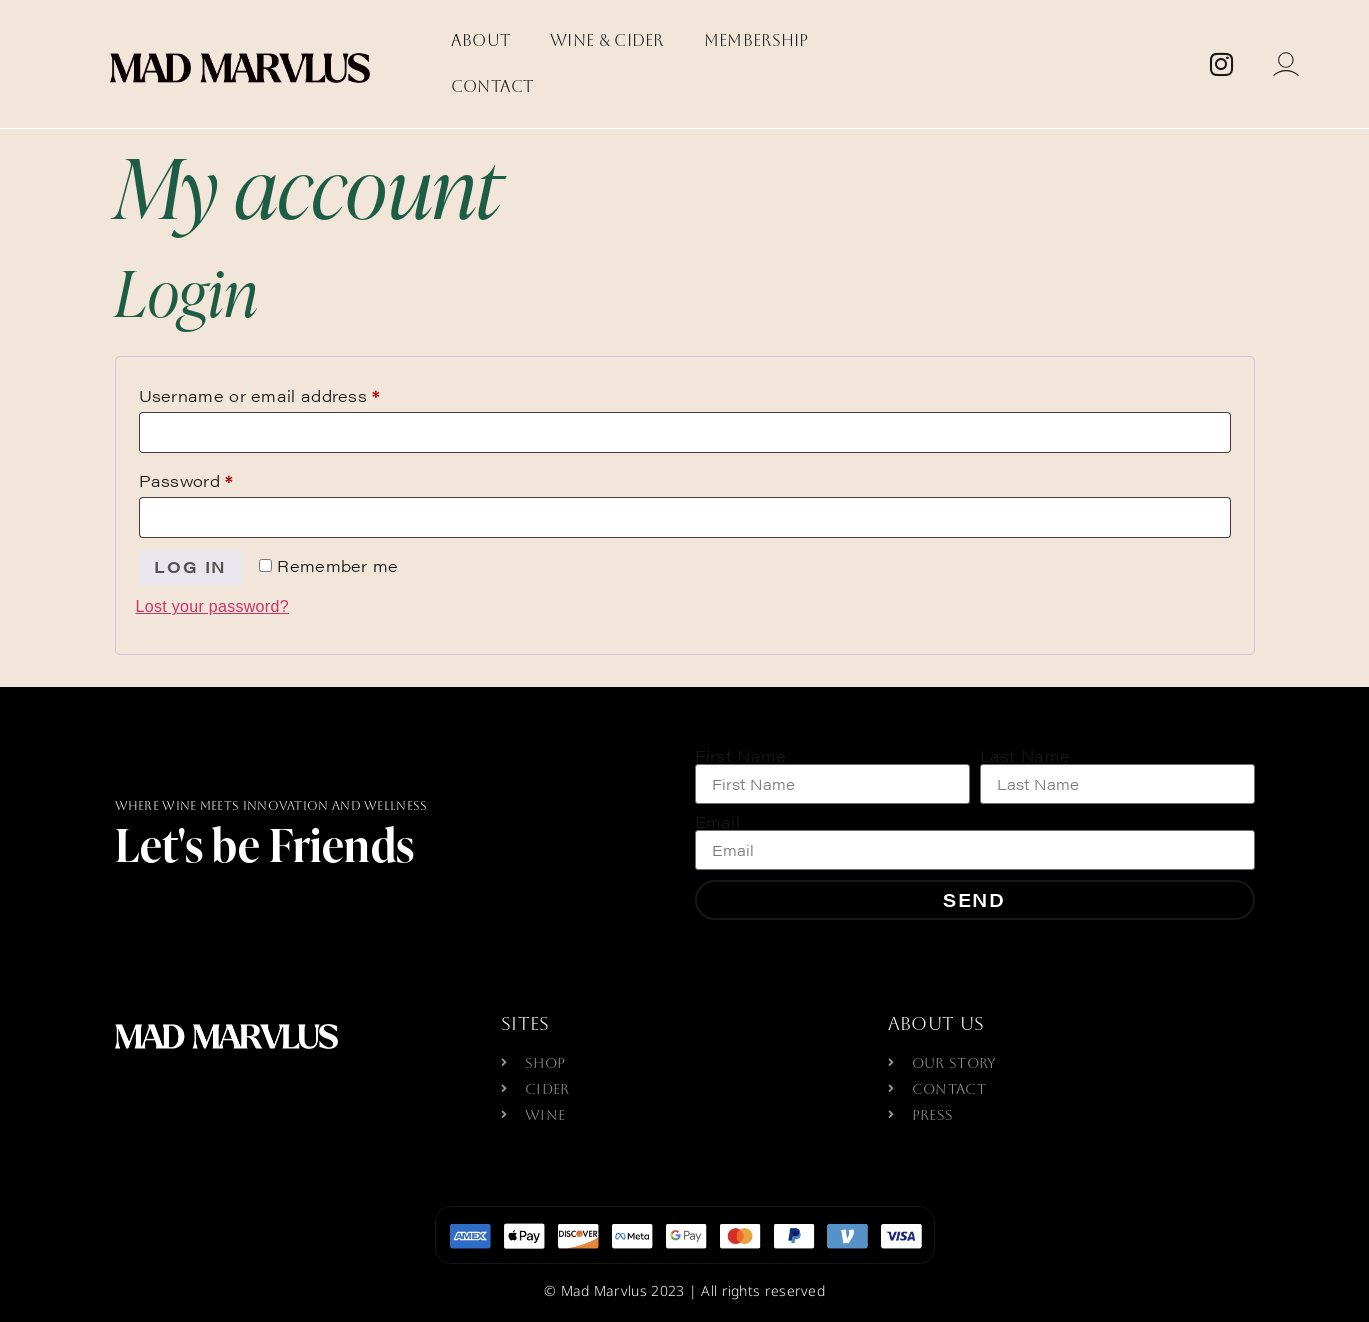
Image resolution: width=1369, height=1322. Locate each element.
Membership (756, 40)
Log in (191, 566)
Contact (492, 86)
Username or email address (297, 393)
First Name (741, 756)
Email (718, 822)
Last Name (1025, 756)
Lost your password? (212, 606)
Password (223, 478)
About (481, 40)
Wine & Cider (607, 40)
